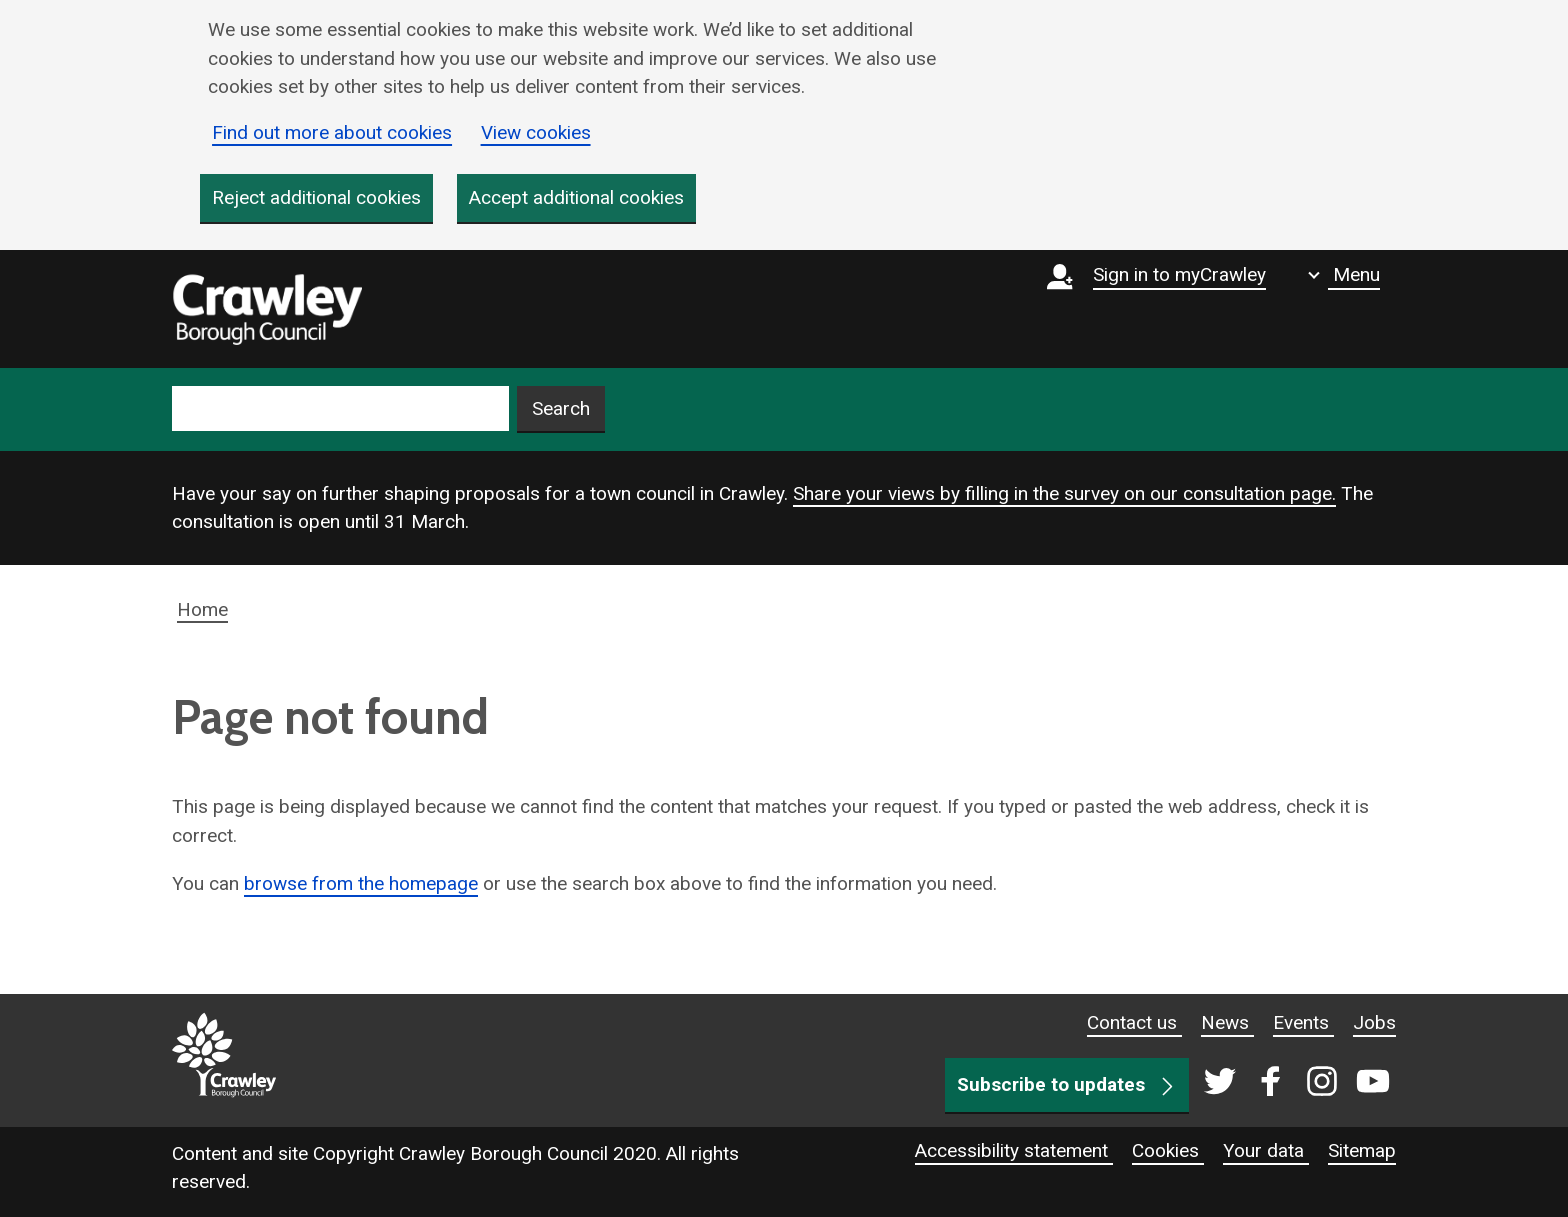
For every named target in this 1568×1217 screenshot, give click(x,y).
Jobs (1374, 1022)
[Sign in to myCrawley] (1161, 309)
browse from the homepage (361, 883)
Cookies (1168, 1150)
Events (1303, 1022)
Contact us (1134, 1022)
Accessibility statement (1014, 1150)
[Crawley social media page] (1292, 1083)
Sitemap (1362, 1150)
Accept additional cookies (576, 197)
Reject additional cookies (316, 197)
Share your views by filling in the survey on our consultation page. (1064, 493)
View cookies (536, 132)
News (1227, 1022)
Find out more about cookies (332, 132)
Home (202, 609)
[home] (267, 309)
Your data (1266, 1150)
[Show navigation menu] (1344, 275)
